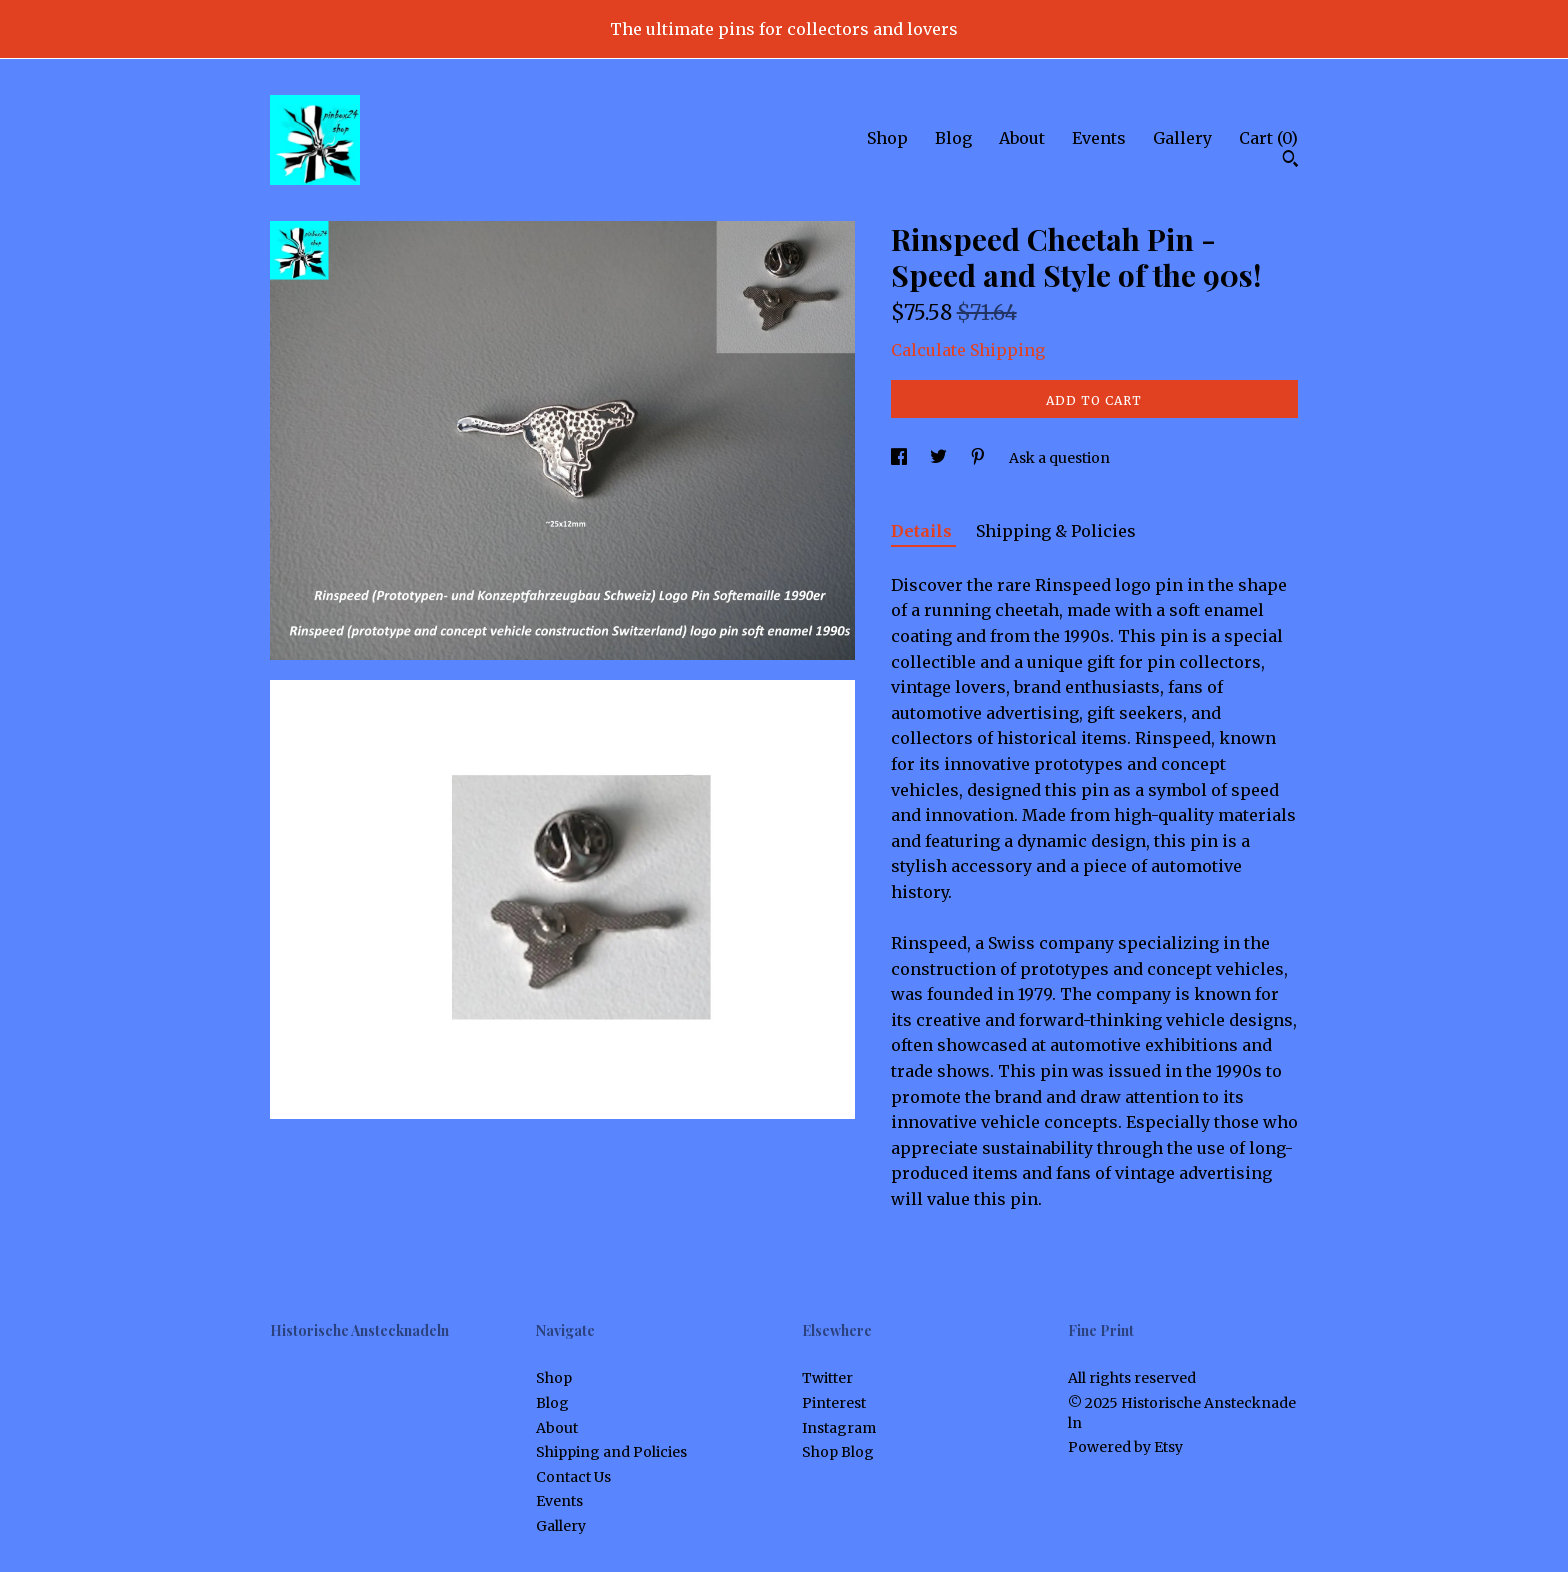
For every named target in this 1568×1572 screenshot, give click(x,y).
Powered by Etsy (1125, 1447)
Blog (953, 138)
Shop (887, 138)
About (1022, 138)
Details (923, 531)
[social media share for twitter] (940, 458)
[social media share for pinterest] (979, 458)
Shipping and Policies (611, 1452)
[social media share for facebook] (900, 458)
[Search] (1290, 161)
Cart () (1268, 138)
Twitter (827, 1378)
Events (1099, 138)
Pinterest (834, 1403)
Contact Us (573, 1477)
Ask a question (1059, 458)
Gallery (1182, 138)
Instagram (839, 1428)
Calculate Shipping (968, 350)
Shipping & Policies (1056, 531)
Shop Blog (838, 1452)
